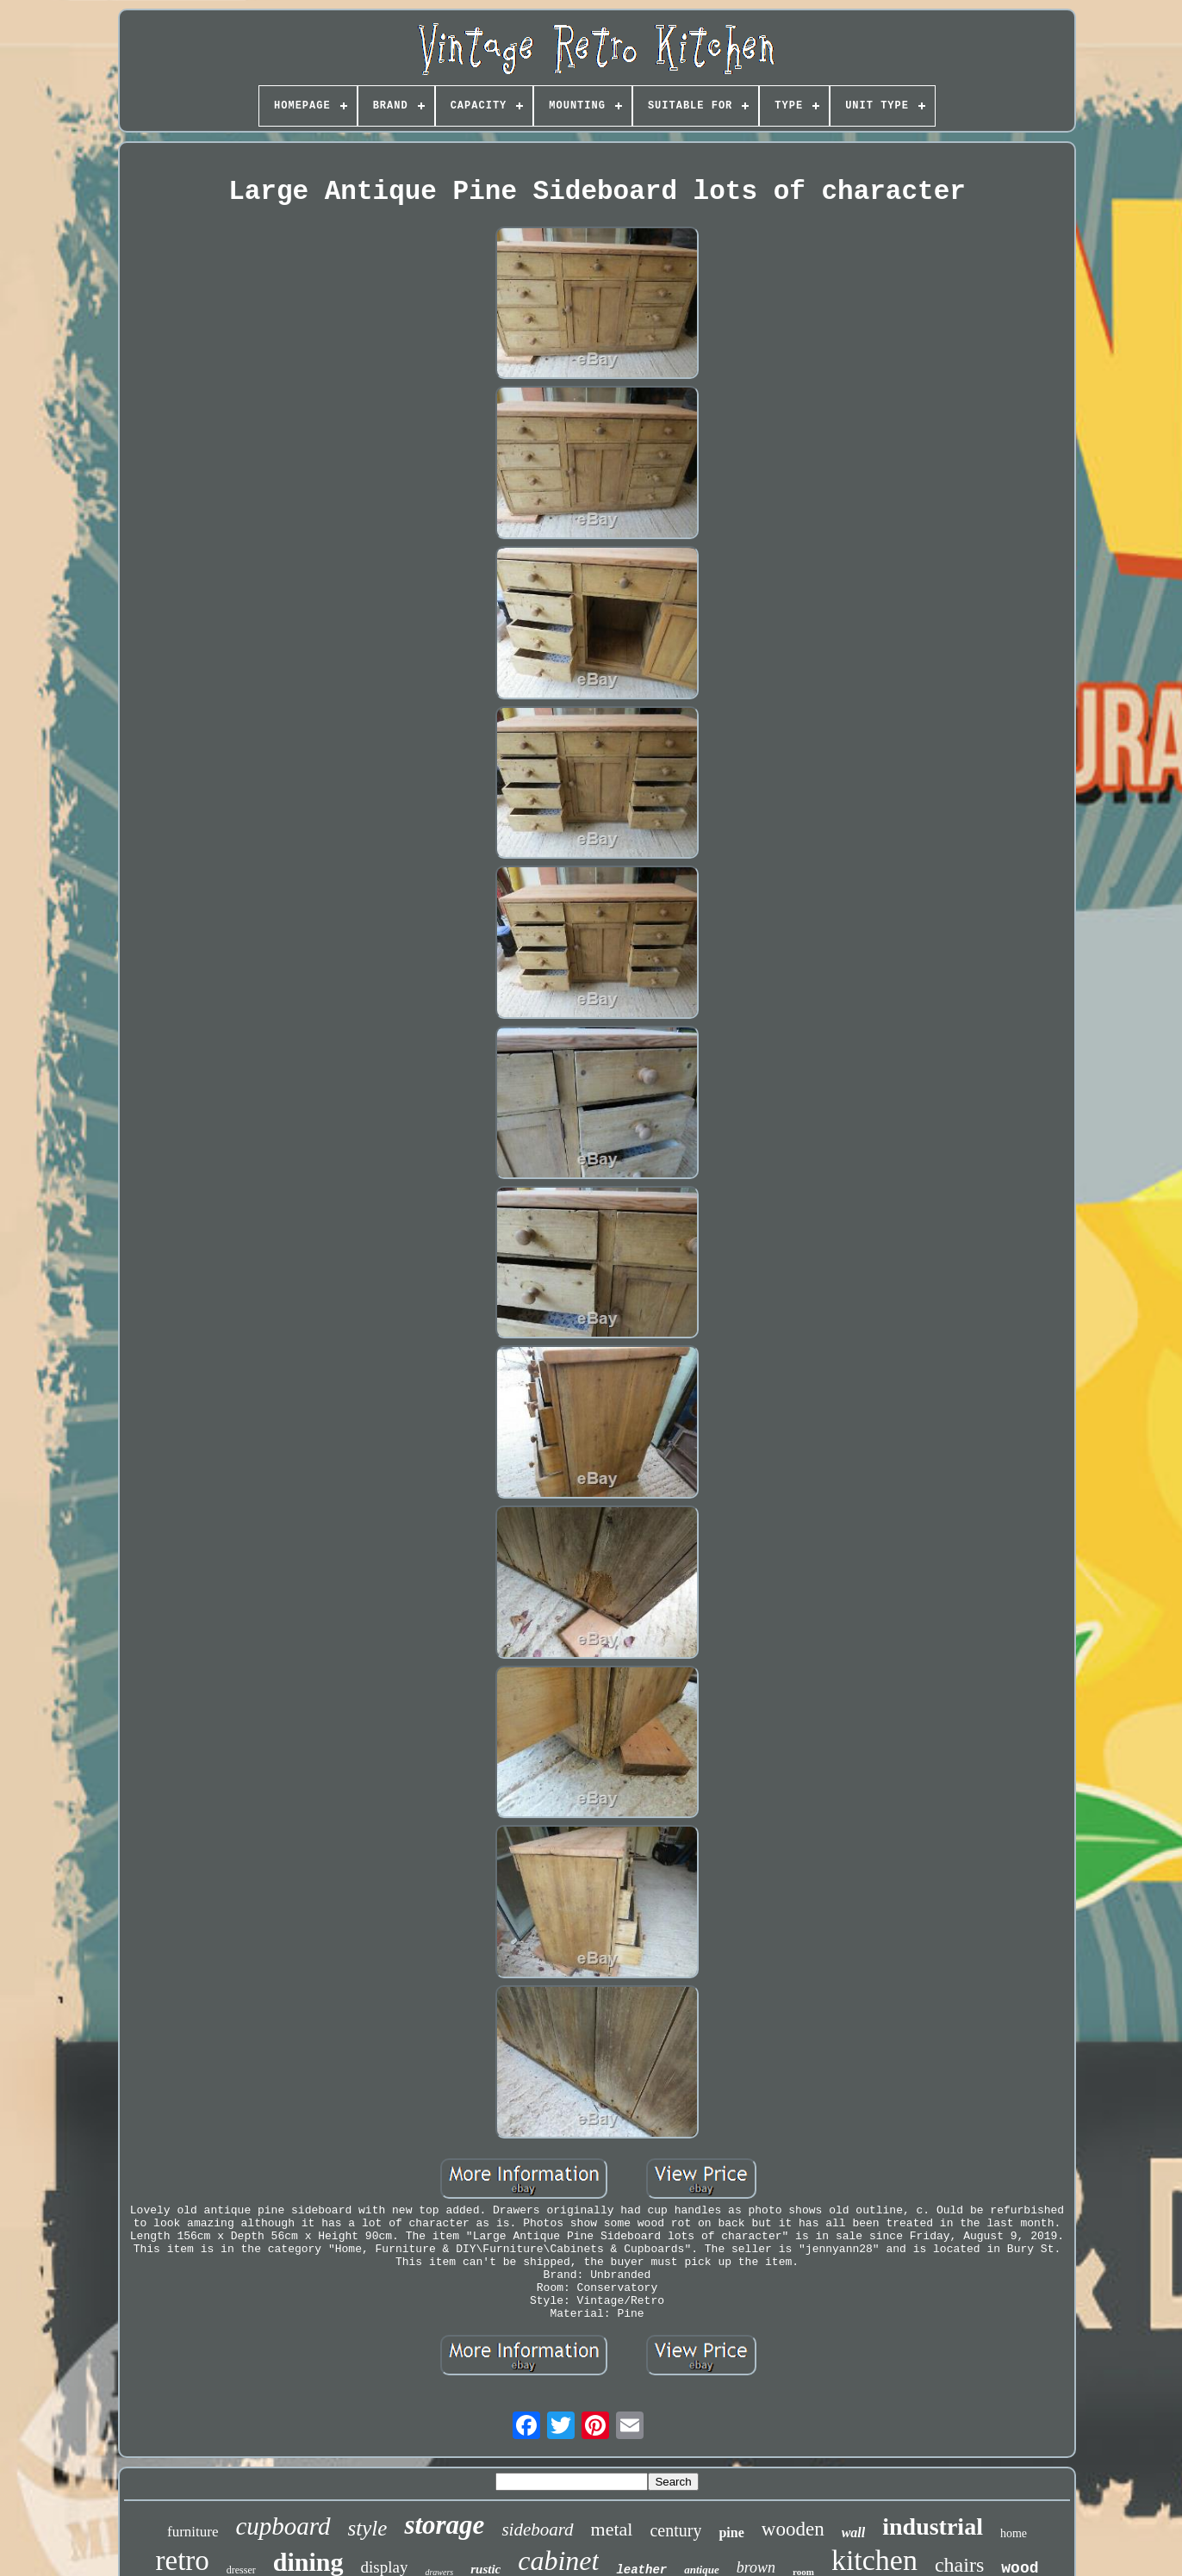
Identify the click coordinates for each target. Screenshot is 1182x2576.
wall (854, 2532)
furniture (192, 2531)
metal (612, 2529)
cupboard (282, 2526)
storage (444, 2525)
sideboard (537, 2529)
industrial (932, 2526)
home (1013, 2533)
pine (731, 2532)
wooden (793, 2529)
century (675, 2530)
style (368, 2528)
